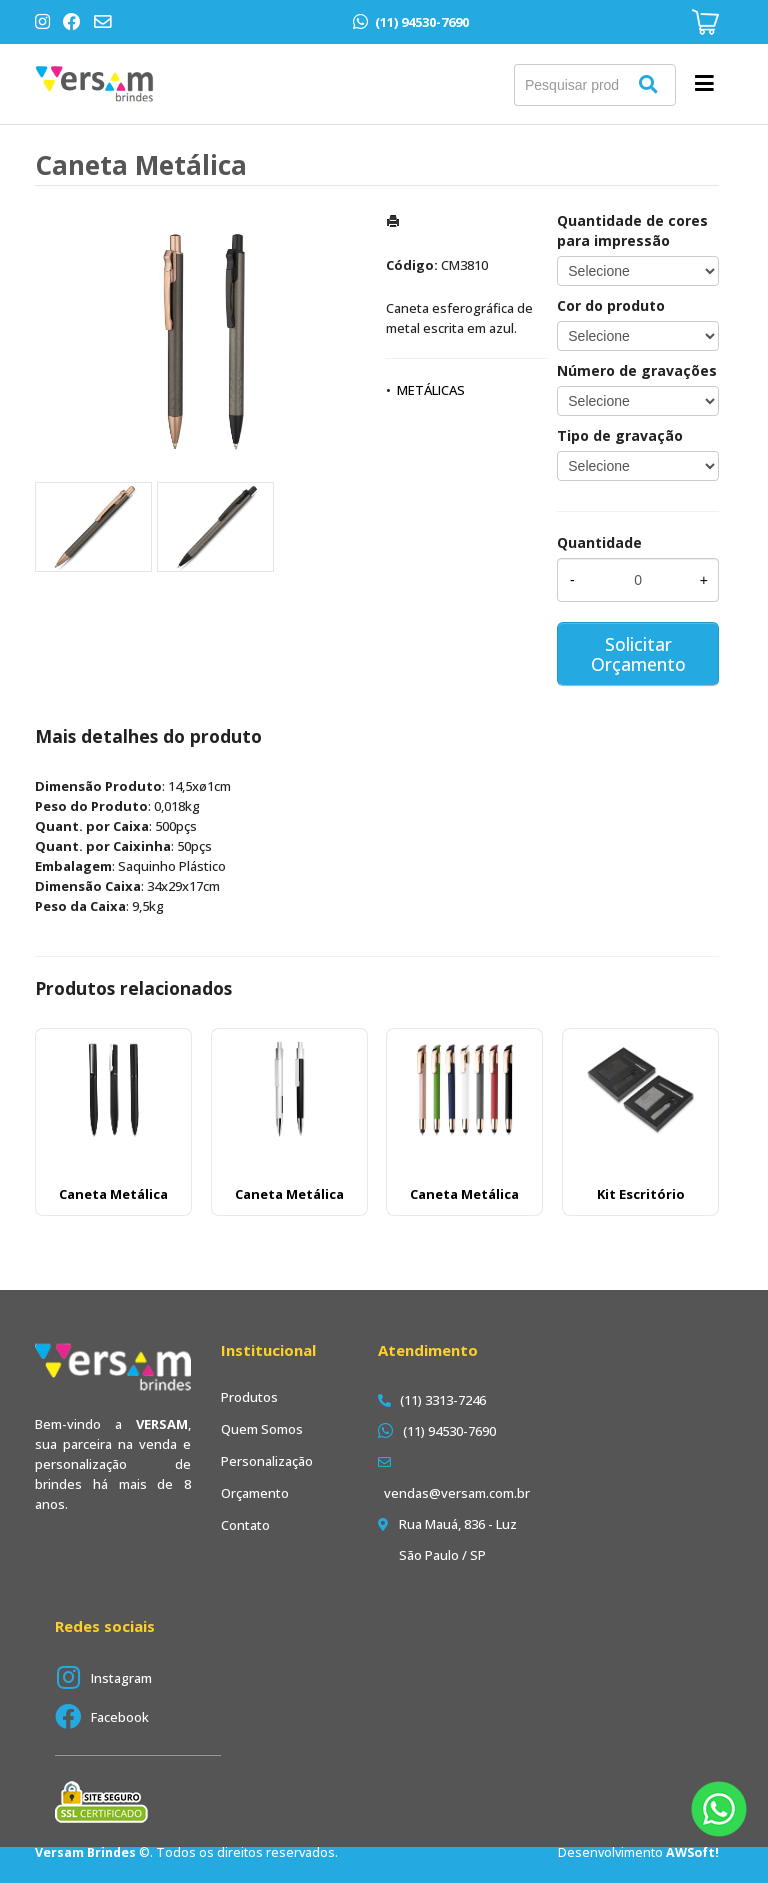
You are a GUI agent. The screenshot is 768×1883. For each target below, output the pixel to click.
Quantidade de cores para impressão (632, 230)
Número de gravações (637, 370)
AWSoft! (692, 1852)
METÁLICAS (431, 390)
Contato (245, 1525)
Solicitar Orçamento (638, 654)
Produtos (249, 1397)
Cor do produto (611, 305)
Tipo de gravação (620, 435)
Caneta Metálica (113, 1194)
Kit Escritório (641, 1194)
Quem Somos (262, 1429)
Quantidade (599, 542)
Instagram (121, 1678)
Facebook (120, 1717)
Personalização (267, 1461)
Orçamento (255, 1493)
